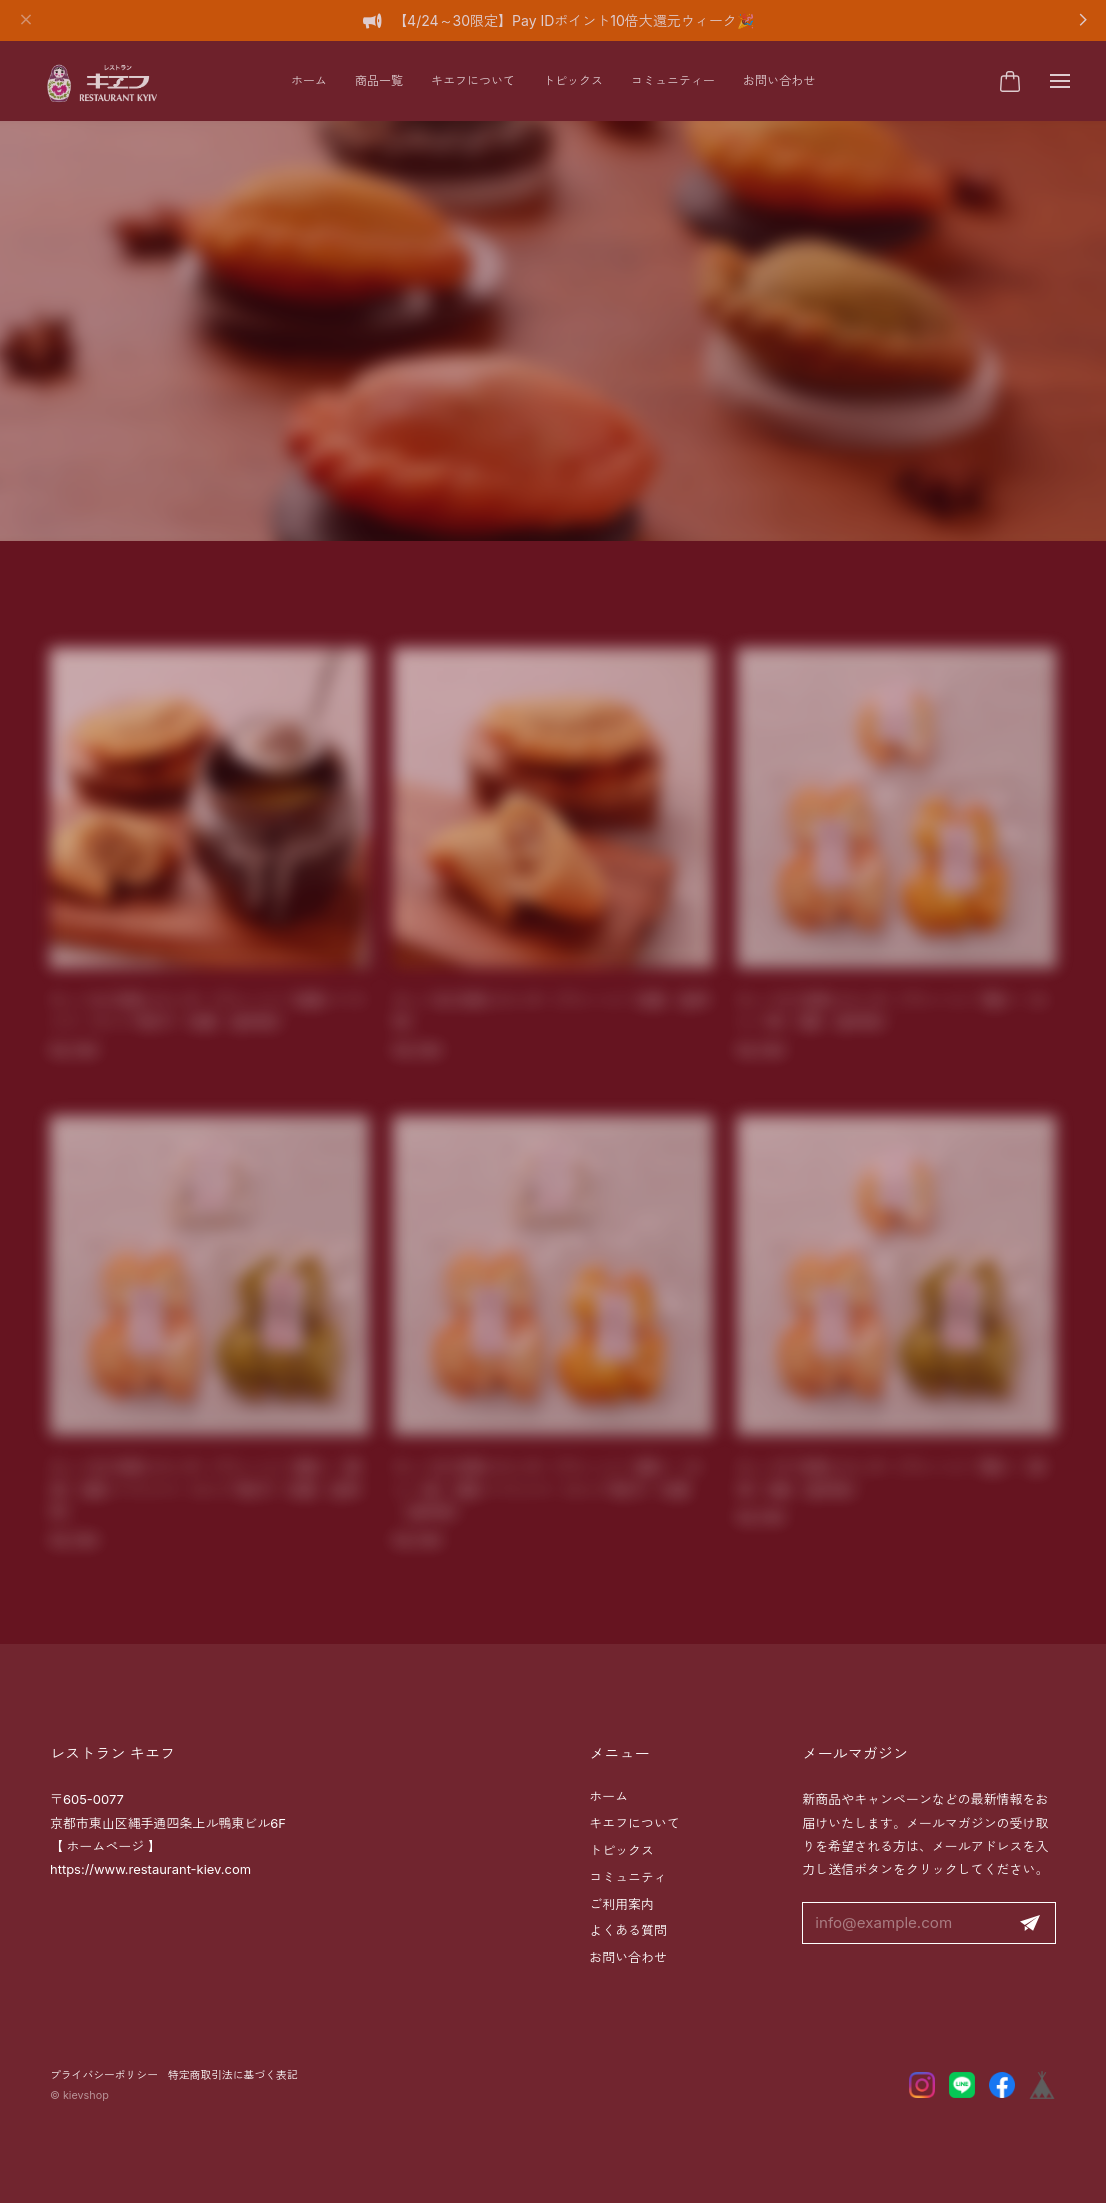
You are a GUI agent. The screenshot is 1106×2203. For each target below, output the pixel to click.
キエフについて (473, 80)
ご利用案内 (621, 1904)
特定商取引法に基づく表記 (233, 2075)
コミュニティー (673, 80)
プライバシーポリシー (104, 2075)
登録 (1030, 1923)
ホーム (309, 80)
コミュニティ (628, 1877)
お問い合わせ (779, 80)
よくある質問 (628, 1930)
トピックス (573, 80)
